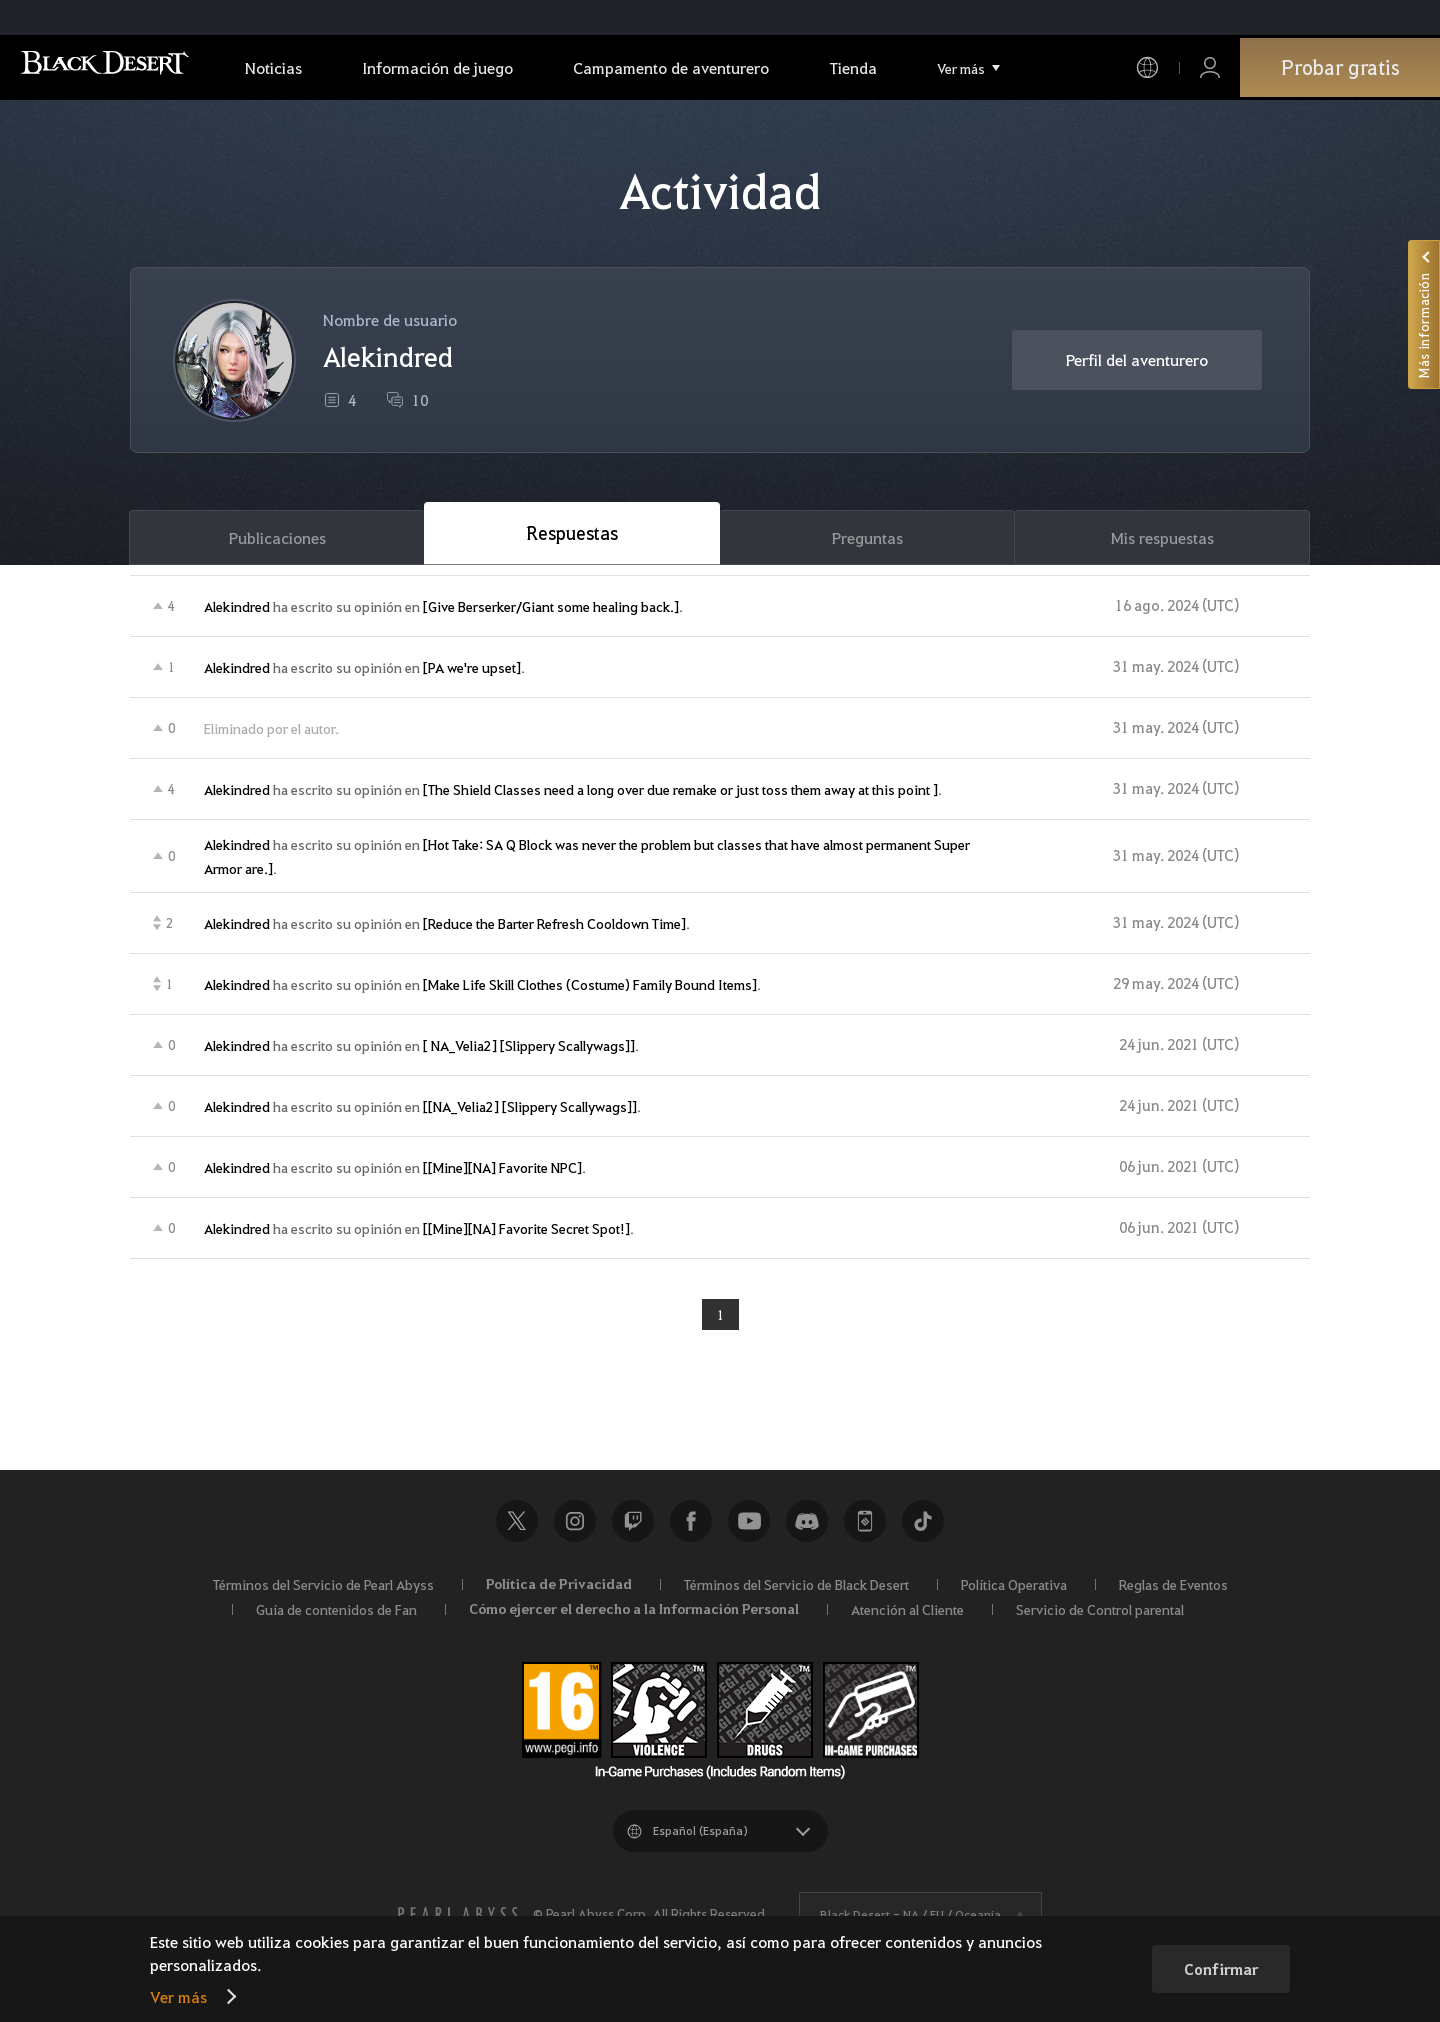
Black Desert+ (865, 1527)
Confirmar (1221, 1969)
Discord (807, 1527)
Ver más (178, 1996)
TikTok (923, 1527)
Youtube (749, 1527)
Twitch (633, 1527)
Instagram (575, 1527)
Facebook (691, 1527)
